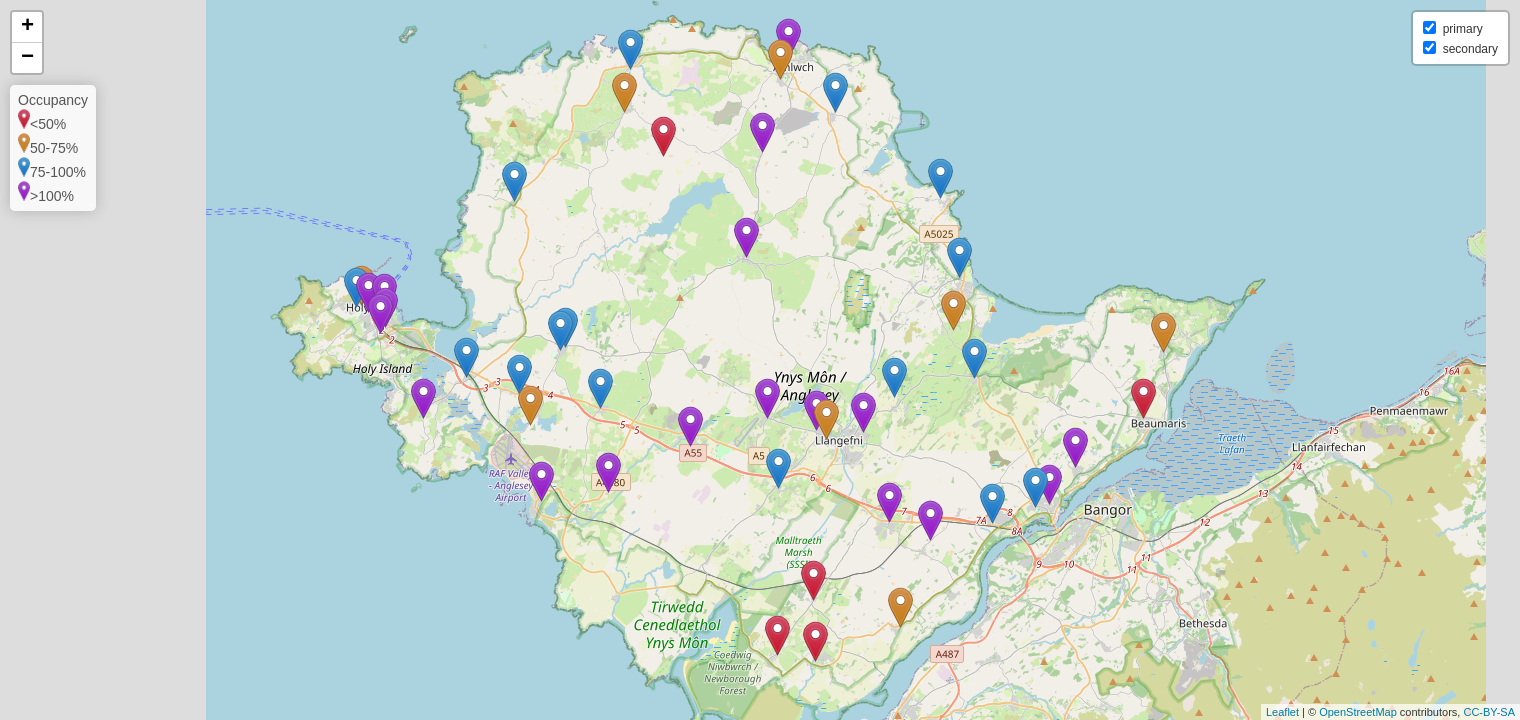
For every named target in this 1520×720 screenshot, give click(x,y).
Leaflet (1282, 712)
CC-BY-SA (1489, 712)
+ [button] (27, 27)
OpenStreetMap (1358, 712)
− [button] (27, 58)
